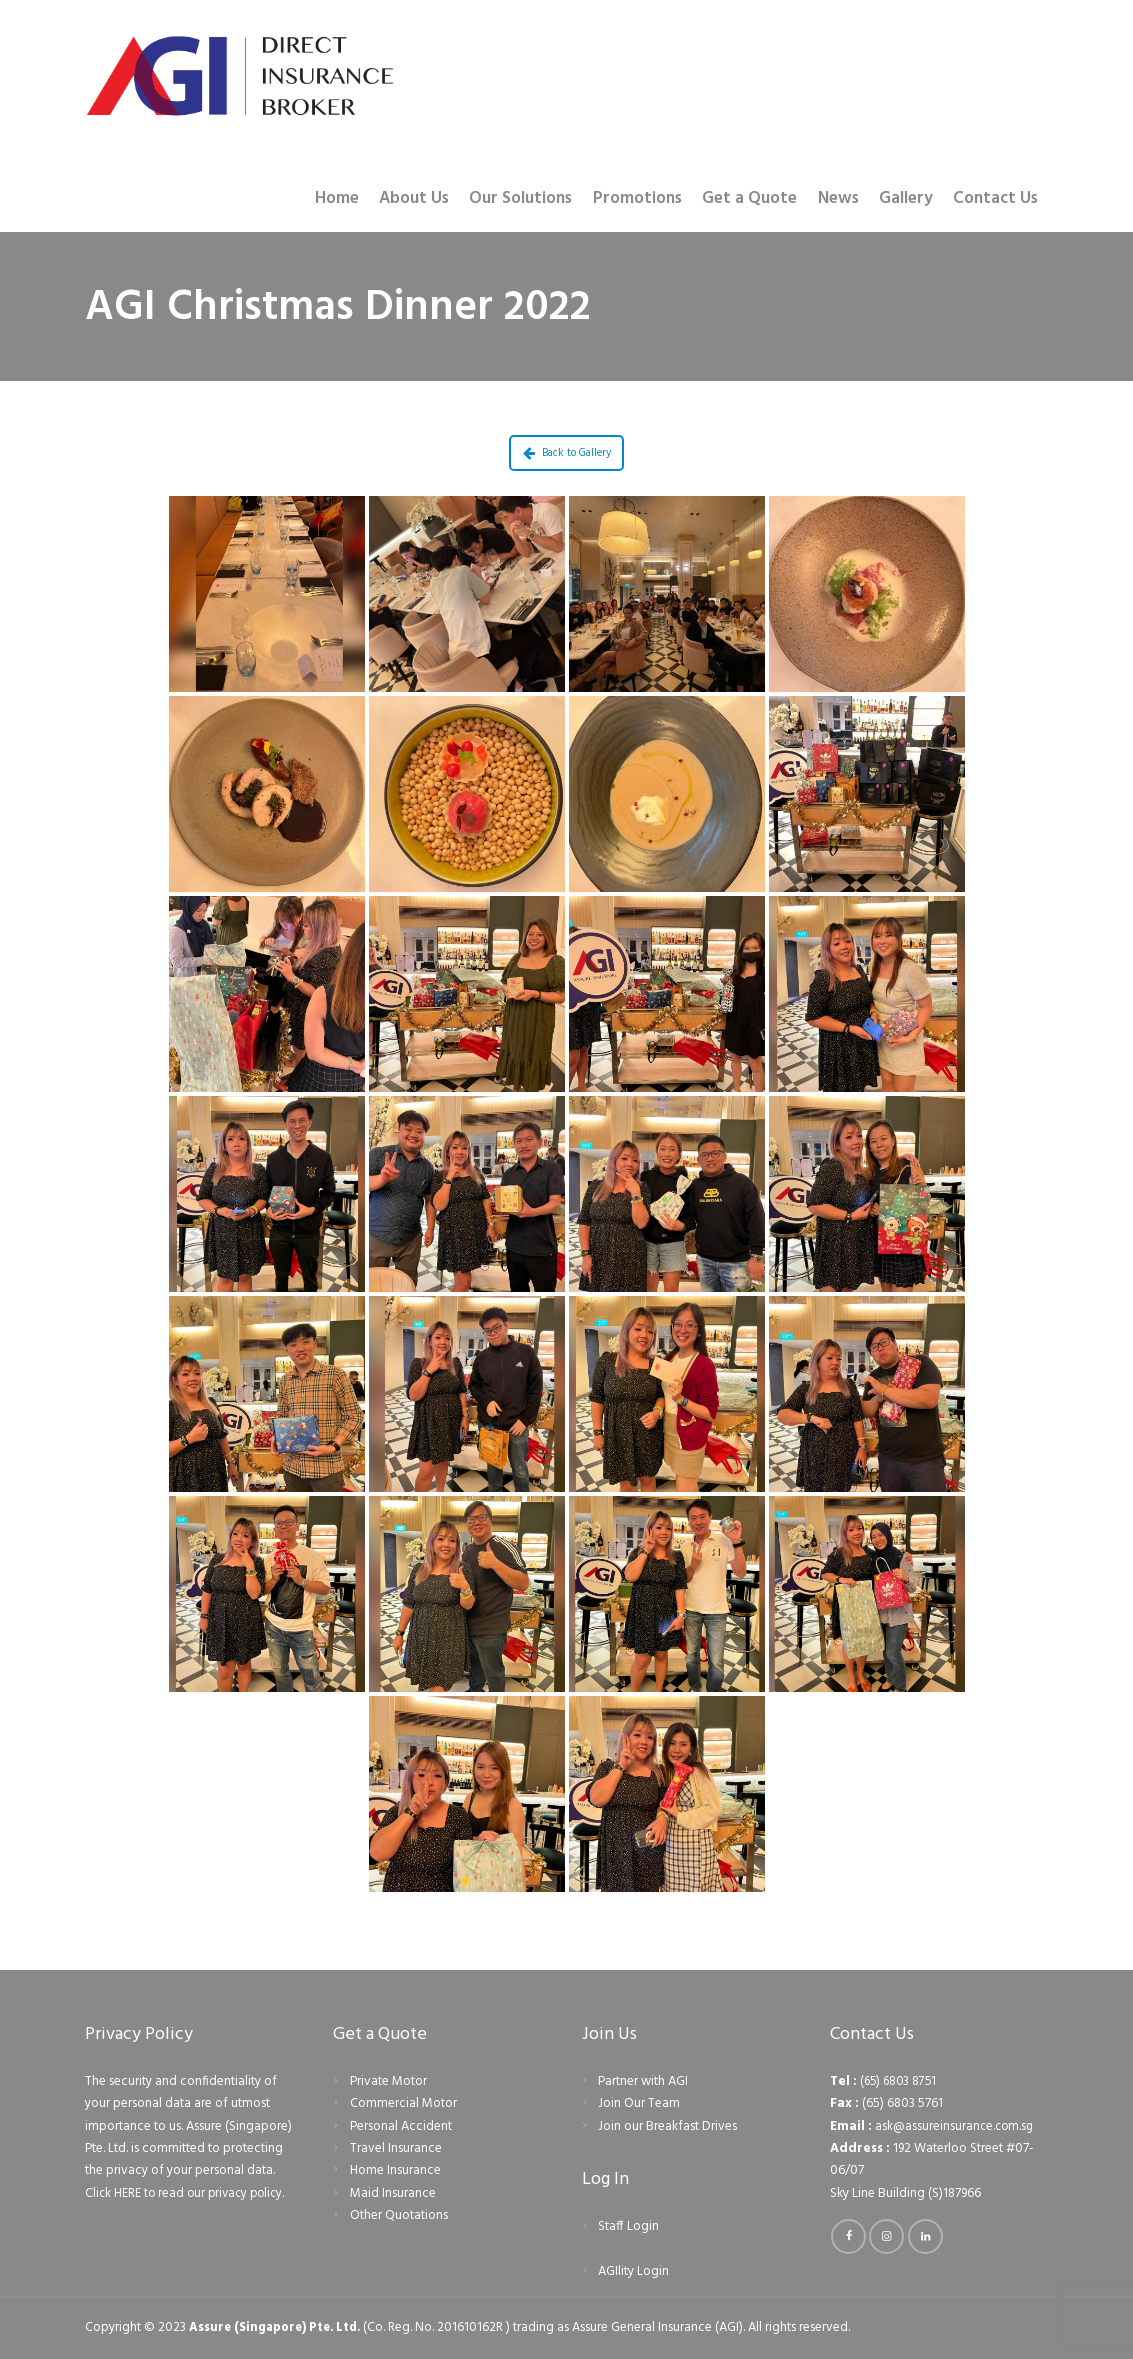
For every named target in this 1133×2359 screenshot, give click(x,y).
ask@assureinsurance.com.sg (956, 2126)
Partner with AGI (643, 2081)
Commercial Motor (403, 2103)
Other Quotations (399, 2215)
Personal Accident (401, 2126)
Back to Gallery (567, 453)
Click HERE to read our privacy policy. (189, 2193)
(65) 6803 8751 (900, 2081)
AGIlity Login (633, 2271)
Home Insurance (395, 2170)
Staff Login (628, 2226)
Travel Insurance (396, 2148)
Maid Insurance (393, 2193)
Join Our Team (639, 2103)
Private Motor (388, 2081)
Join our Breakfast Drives (667, 2126)
